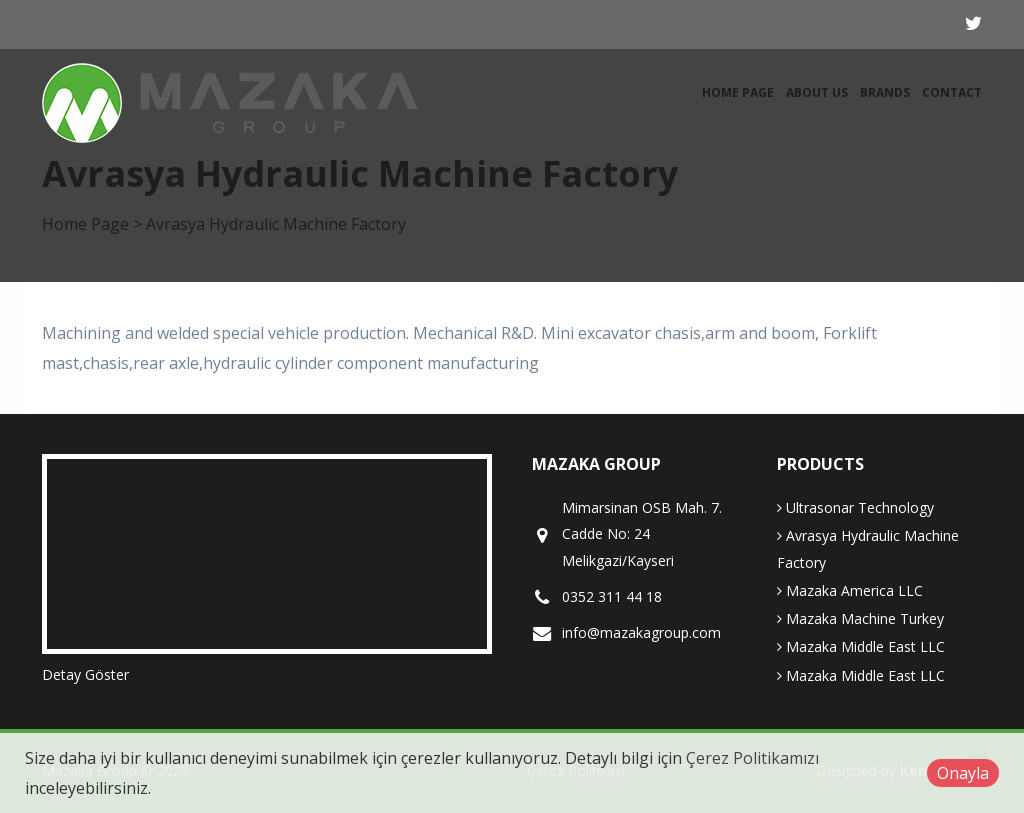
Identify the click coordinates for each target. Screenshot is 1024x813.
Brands (885, 92)
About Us (817, 92)
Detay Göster (85, 674)
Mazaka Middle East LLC (861, 646)
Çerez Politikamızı (752, 758)
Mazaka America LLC (850, 590)
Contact (952, 92)
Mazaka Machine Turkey (860, 618)
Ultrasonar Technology (855, 507)
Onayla (963, 773)
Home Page (738, 92)
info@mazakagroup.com (641, 633)
